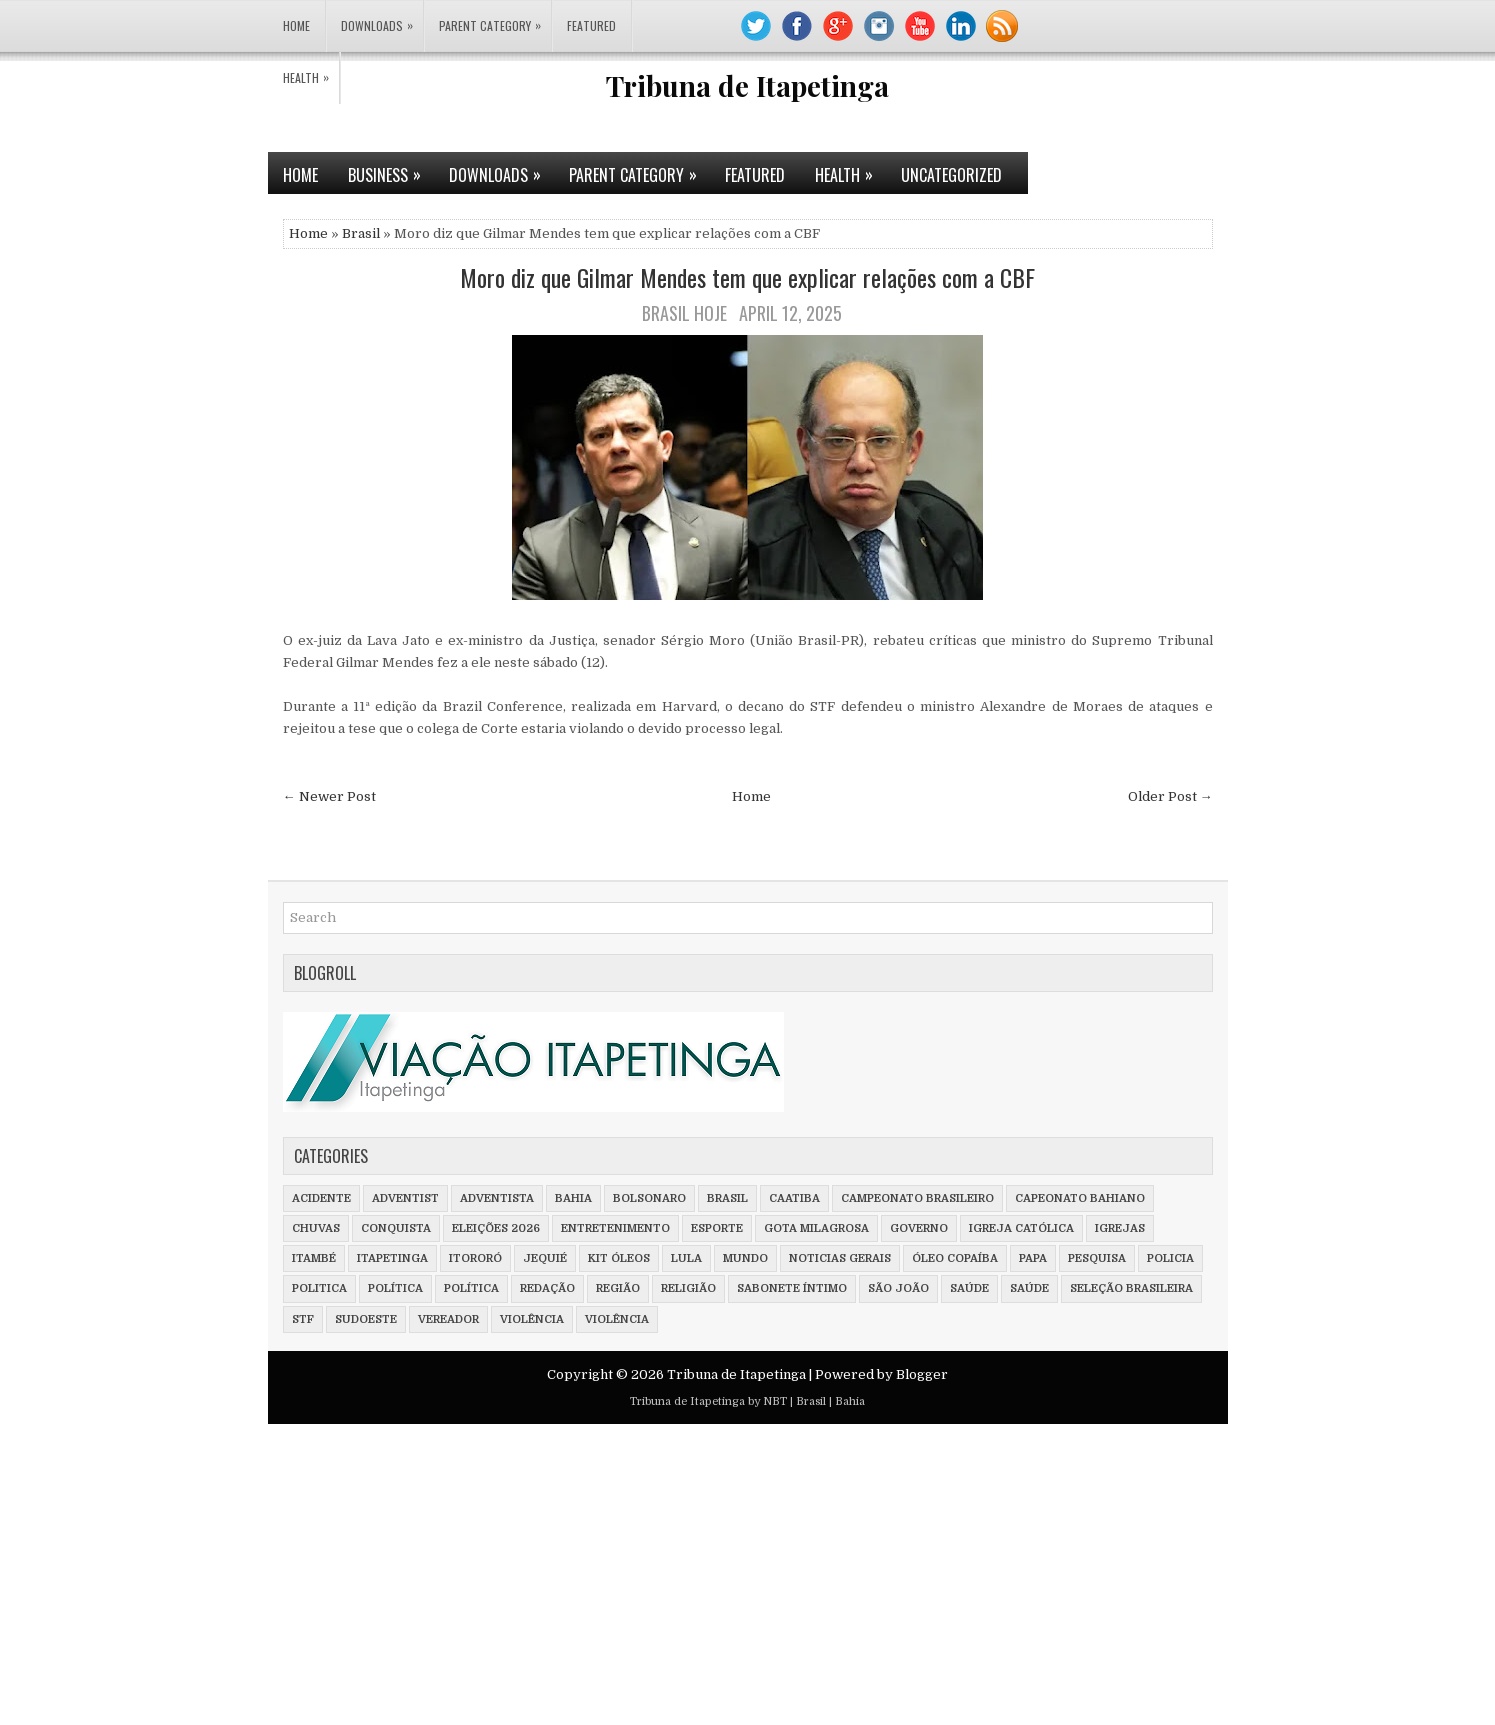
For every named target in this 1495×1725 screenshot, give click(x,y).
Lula (686, 1258)
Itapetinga (392, 1258)
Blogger (922, 1374)
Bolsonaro (649, 1198)
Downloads (382, 17)
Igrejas (1120, 1228)
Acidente (321, 1198)
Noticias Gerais (840, 1258)
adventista (497, 1198)
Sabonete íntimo (792, 1288)
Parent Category (495, 17)
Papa (1033, 1258)
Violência (617, 1319)
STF (303, 1319)
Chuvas (316, 1228)
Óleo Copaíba (955, 1258)
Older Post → (1170, 796)
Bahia (573, 1198)
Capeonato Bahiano (1080, 1198)
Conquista (396, 1228)
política (395, 1288)
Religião (688, 1288)
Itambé (314, 1258)
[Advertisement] (600, 1579)
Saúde (1029, 1288)
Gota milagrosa (816, 1228)
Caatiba (794, 1198)
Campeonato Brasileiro (917, 1198)
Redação (547, 1288)
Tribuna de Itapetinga (747, 85)
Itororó (475, 1258)
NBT (775, 1401)
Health (311, 69)
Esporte (717, 1228)
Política (471, 1288)
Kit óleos (619, 1258)
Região (618, 1288)
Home (296, 25)
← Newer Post (329, 796)
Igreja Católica (1021, 1228)
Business (391, 169)
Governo (919, 1228)
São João (898, 1288)
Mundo (745, 1258)
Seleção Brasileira (1131, 1288)
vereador (448, 1319)
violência (532, 1319)
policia (1170, 1258)
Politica (319, 1288)
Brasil (361, 233)
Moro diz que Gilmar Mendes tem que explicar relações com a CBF (747, 277)
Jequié (545, 1258)
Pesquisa (1097, 1258)
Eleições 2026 (496, 1228)
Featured (591, 25)
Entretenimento (615, 1228)
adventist (405, 1198)
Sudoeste (366, 1319)
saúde (969, 1288)
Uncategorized (951, 175)
